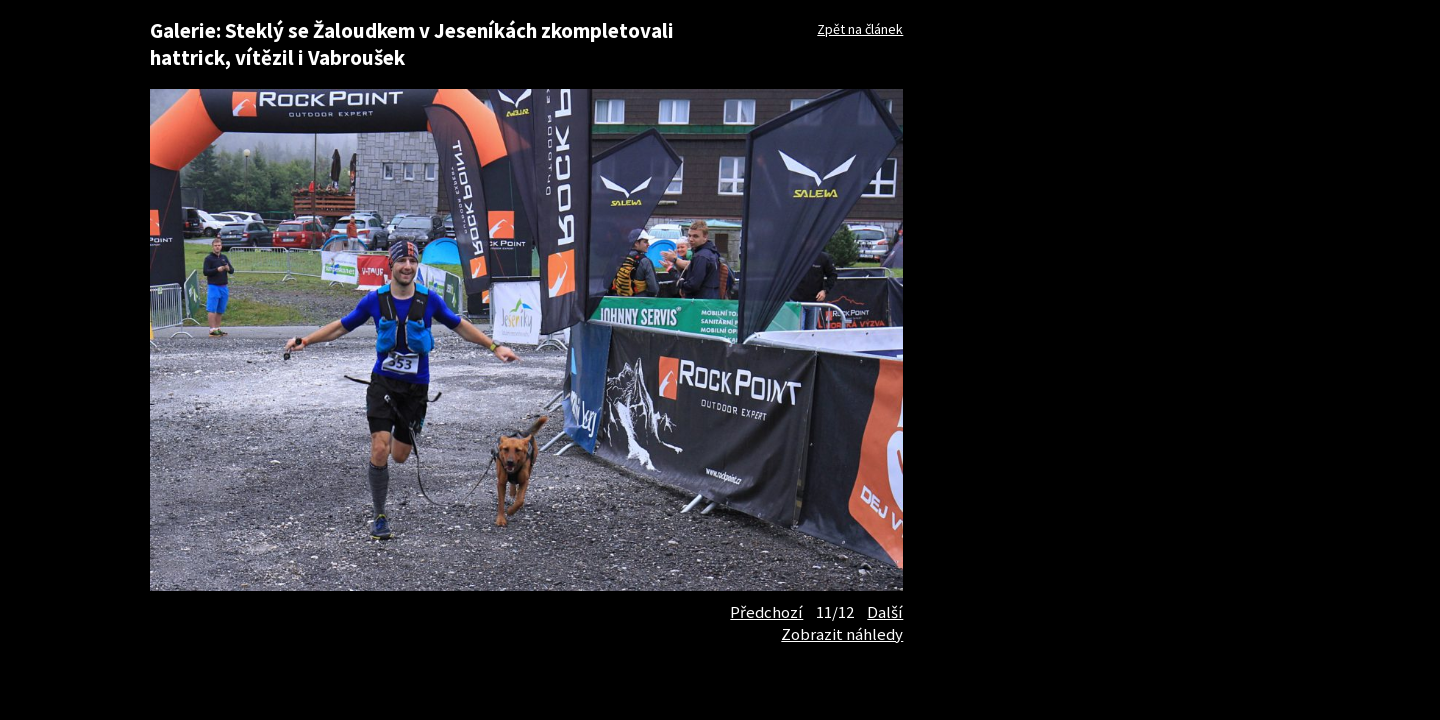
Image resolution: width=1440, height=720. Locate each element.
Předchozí (766, 612)
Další (885, 612)
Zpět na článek (860, 29)
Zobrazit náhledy (842, 634)
